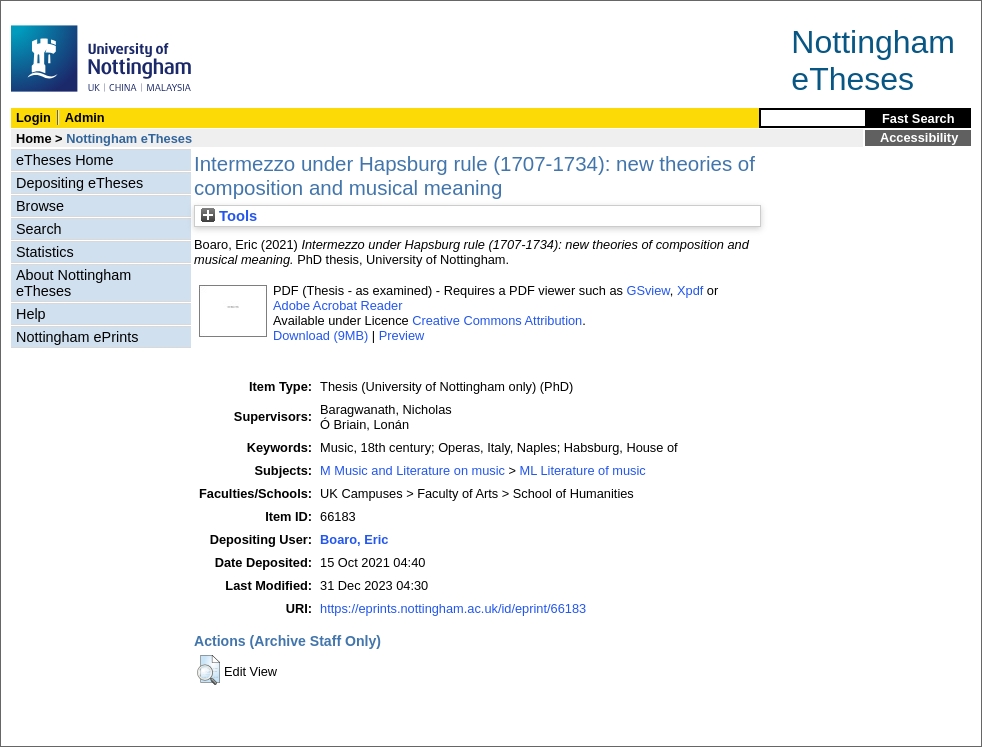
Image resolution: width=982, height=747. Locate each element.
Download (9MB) (320, 335)
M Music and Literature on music (412, 470)
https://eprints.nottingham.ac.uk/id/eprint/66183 (453, 608)
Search (39, 229)
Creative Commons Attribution (497, 320)
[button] (208, 670)
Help (31, 314)
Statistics (45, 252)
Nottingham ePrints (77, 337)
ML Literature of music (583, 470)
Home (34, 138)
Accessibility (919, 137)
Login (33, 117)
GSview (647, 290)
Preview (402, 335)
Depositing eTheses (79, 183)
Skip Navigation (44, 11)
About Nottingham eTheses (73, 283)
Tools (229, 216)
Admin (85, 117)
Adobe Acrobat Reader (337, 305)
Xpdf (690, 290)
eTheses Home (65, 160)
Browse (40, 206)
